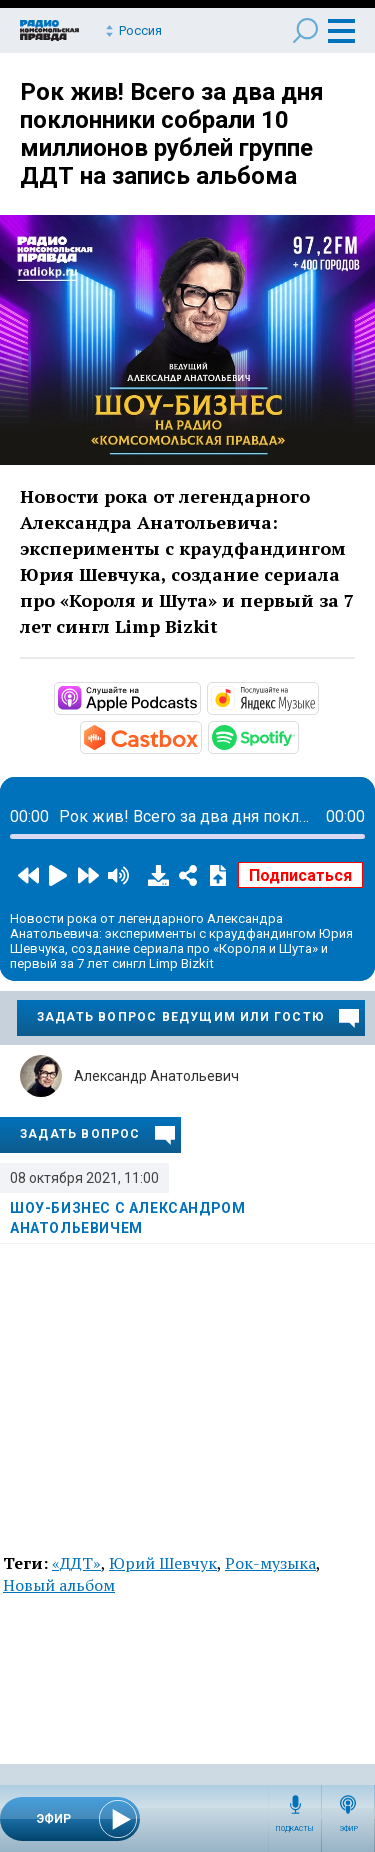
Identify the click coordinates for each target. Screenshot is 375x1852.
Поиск (305, 30)
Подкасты (295, 1829)
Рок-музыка (270, 1563)
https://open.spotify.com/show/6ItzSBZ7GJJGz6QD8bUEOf (297, 736)
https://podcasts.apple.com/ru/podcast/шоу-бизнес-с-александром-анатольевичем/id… (199, 697)
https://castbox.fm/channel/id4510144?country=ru (200, 736)
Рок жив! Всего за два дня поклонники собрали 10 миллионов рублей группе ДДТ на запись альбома (172, 134)
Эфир (348, 1829)
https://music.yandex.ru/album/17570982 (317, 697)
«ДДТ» (76, 1563)
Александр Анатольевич (156, 1076)
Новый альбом (59, 1585)
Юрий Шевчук (163, 1563)
